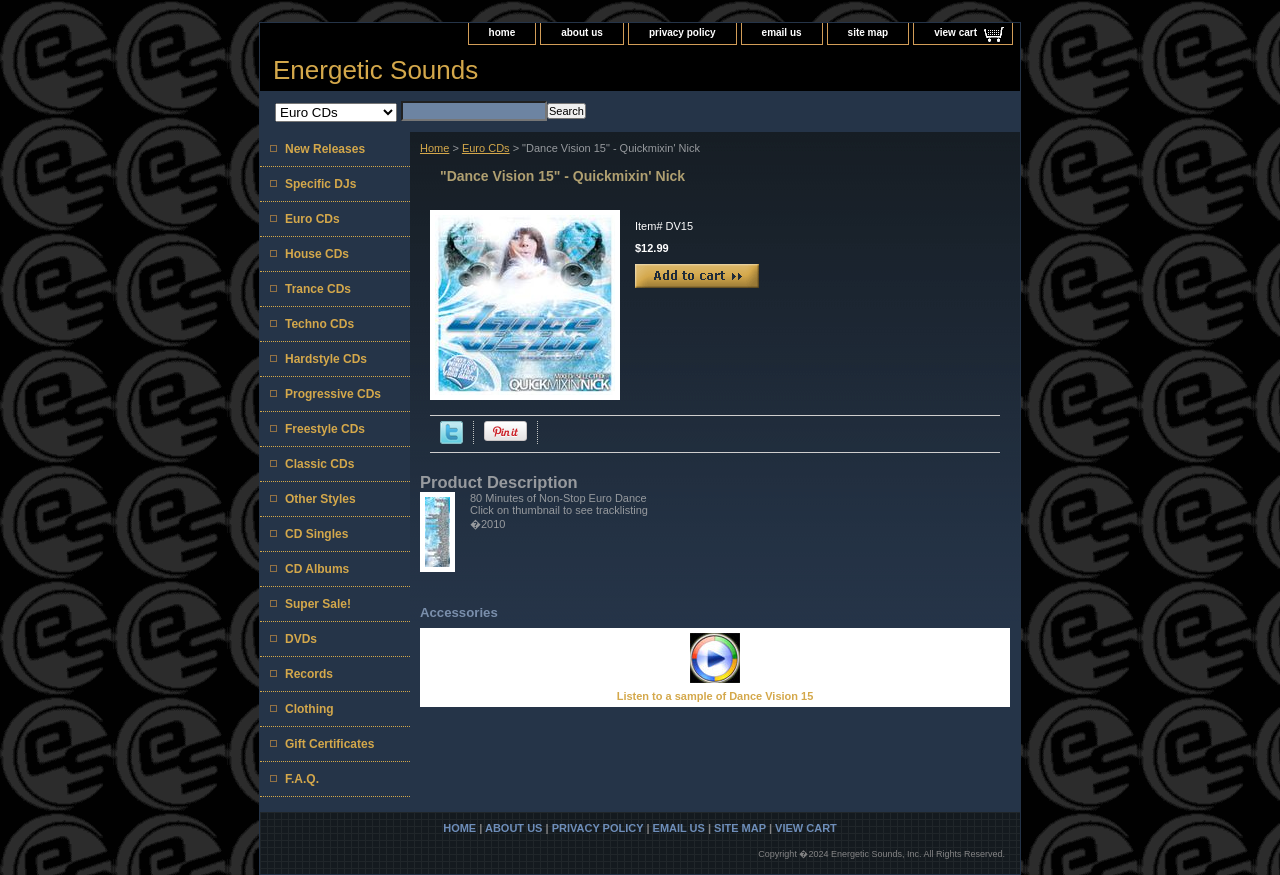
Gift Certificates (329, 744)
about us (582, 32)
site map (868, 32)
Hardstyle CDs (326, 359)
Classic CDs (319, 464)
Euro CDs (486, 148)
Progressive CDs (333, 394)
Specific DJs (320, 184)
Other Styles (320, 499)
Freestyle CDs (325, 429)
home (502, 32)
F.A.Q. (302, 779)
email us (782, 32)
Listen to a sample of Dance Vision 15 (715, 696)
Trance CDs (318, 289)
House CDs (317, 254)
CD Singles (316, 534)
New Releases (325, 149)
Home (434, 148)
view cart (955, 32)
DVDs (301, 639)
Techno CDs (319, 324)
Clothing (309, 709)
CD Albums (317, 569)
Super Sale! (318, 604)
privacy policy (682, 32)
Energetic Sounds (375, 70)
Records (309, 674)
